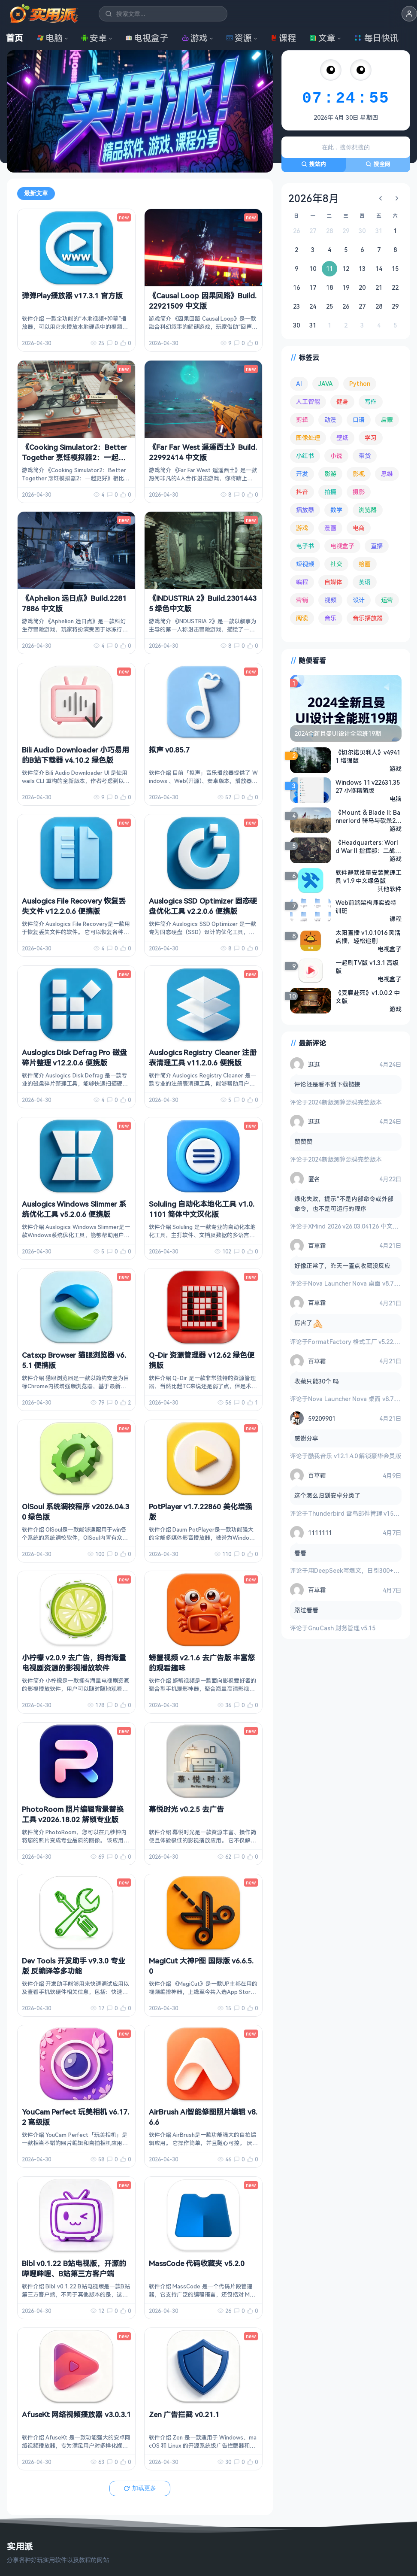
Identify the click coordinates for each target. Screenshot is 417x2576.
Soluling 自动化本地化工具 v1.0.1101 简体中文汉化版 (201, 1208)
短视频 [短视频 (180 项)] (305, 564)
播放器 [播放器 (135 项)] (305, 510)
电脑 (50, 38)
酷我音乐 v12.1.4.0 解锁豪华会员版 (354, 1456)
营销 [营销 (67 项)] (302, 600)
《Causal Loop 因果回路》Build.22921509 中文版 (203, 301)
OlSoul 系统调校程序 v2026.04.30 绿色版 (75, 1511)
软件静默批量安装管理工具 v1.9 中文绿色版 (368, 876)
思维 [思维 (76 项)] (387, 474)
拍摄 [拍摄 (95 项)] (330, 492)
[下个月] (396, 198)
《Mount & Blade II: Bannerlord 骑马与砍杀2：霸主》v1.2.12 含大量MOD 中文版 (368, 816)
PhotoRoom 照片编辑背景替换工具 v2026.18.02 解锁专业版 (73, 1814)
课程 (283, 38)
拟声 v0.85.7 (169, 749)
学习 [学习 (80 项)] (371, 438)
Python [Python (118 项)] (359, 383)
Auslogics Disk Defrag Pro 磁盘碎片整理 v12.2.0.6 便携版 (74, 1057)
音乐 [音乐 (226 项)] (330, 618)
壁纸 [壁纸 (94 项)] (342, 438)
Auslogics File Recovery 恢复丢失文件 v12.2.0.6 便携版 (74, 906)
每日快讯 (376, 38)
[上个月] (380, 198)
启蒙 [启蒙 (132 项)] (387, 420)
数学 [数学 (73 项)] (336, 510)
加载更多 (140, 2488)
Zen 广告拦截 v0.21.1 (184, 2414)
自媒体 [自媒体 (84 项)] (333, 582)
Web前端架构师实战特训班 (365, 906)
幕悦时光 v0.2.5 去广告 (186, 1809)
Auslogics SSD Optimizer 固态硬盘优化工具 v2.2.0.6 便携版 (203, 906)
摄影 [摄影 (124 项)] (359, 492)
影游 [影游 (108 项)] (330, 474)
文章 (322, 38)
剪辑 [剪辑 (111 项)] (302, 420)
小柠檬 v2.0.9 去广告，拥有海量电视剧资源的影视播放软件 (74, 1663)
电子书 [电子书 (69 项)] (305, 546)
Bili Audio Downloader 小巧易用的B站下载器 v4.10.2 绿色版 (75, 754)
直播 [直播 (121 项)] (377, 546)
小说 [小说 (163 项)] (336, 456)
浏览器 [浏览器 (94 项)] (368, 510)
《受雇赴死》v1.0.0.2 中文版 (367, 997)
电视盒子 (146, 38)
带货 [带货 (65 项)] (365, 456)
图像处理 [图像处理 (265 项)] (308, 438)
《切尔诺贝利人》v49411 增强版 (367, 756)
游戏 (195, 38)
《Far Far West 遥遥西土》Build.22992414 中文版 (203, 452)
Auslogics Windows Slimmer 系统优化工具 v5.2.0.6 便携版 (74, 1208)
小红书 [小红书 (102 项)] (305, 456)
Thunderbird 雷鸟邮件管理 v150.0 (355, 1513)
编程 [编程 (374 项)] (302, 582)
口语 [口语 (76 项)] (359, 420)
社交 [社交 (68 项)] (336, 564)
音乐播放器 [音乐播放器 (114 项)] (368, 618)
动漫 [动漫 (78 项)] (330, 420)
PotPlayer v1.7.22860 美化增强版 (200, 1511)
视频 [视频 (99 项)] (330, 600)
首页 (14, 38)
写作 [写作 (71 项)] (371, 401)
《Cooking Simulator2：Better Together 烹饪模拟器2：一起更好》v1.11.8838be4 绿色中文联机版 (74, 462)
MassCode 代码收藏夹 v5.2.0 (197, 2263)
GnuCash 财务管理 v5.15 (341, 1627)
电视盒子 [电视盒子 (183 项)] (342, 546)
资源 (239, 38)
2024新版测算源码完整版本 (345, 1102)
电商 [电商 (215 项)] (359, 528)
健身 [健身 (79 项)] (342, 401)
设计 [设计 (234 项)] (359, 600)
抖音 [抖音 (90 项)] (302, 492)
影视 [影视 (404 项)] (359, 474)
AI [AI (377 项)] (299, 383)
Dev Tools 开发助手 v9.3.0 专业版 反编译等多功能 (73, 1965)
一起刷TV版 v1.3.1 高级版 (367, 967)
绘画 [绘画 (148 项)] (365, 564)
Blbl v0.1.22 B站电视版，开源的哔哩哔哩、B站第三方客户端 (74, 2268)
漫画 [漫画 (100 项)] (330, 528)
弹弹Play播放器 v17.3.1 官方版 (72, 295)
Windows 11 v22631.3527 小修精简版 (367, 786)
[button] (409, 13)
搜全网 (378, 164)
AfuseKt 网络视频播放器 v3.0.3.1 (76, 2414)
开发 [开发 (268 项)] (302, 474)
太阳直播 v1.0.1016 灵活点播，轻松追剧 (368, 936)
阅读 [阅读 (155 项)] (302, 618)
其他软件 (390, 889)
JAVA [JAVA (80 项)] (325, 383)
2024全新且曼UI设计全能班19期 (337, 733)
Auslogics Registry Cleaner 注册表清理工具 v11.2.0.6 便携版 (203, 1057)
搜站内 (313, 164)
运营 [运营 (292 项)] (387, 600)
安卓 (94, 38)
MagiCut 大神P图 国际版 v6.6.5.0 (201, 1965)
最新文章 (36, 193)
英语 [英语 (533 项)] (365, 582)
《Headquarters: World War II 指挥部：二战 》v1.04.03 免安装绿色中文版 (366, 846)
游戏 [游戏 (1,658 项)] (302, 528)
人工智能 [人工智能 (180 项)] (308, 401)
